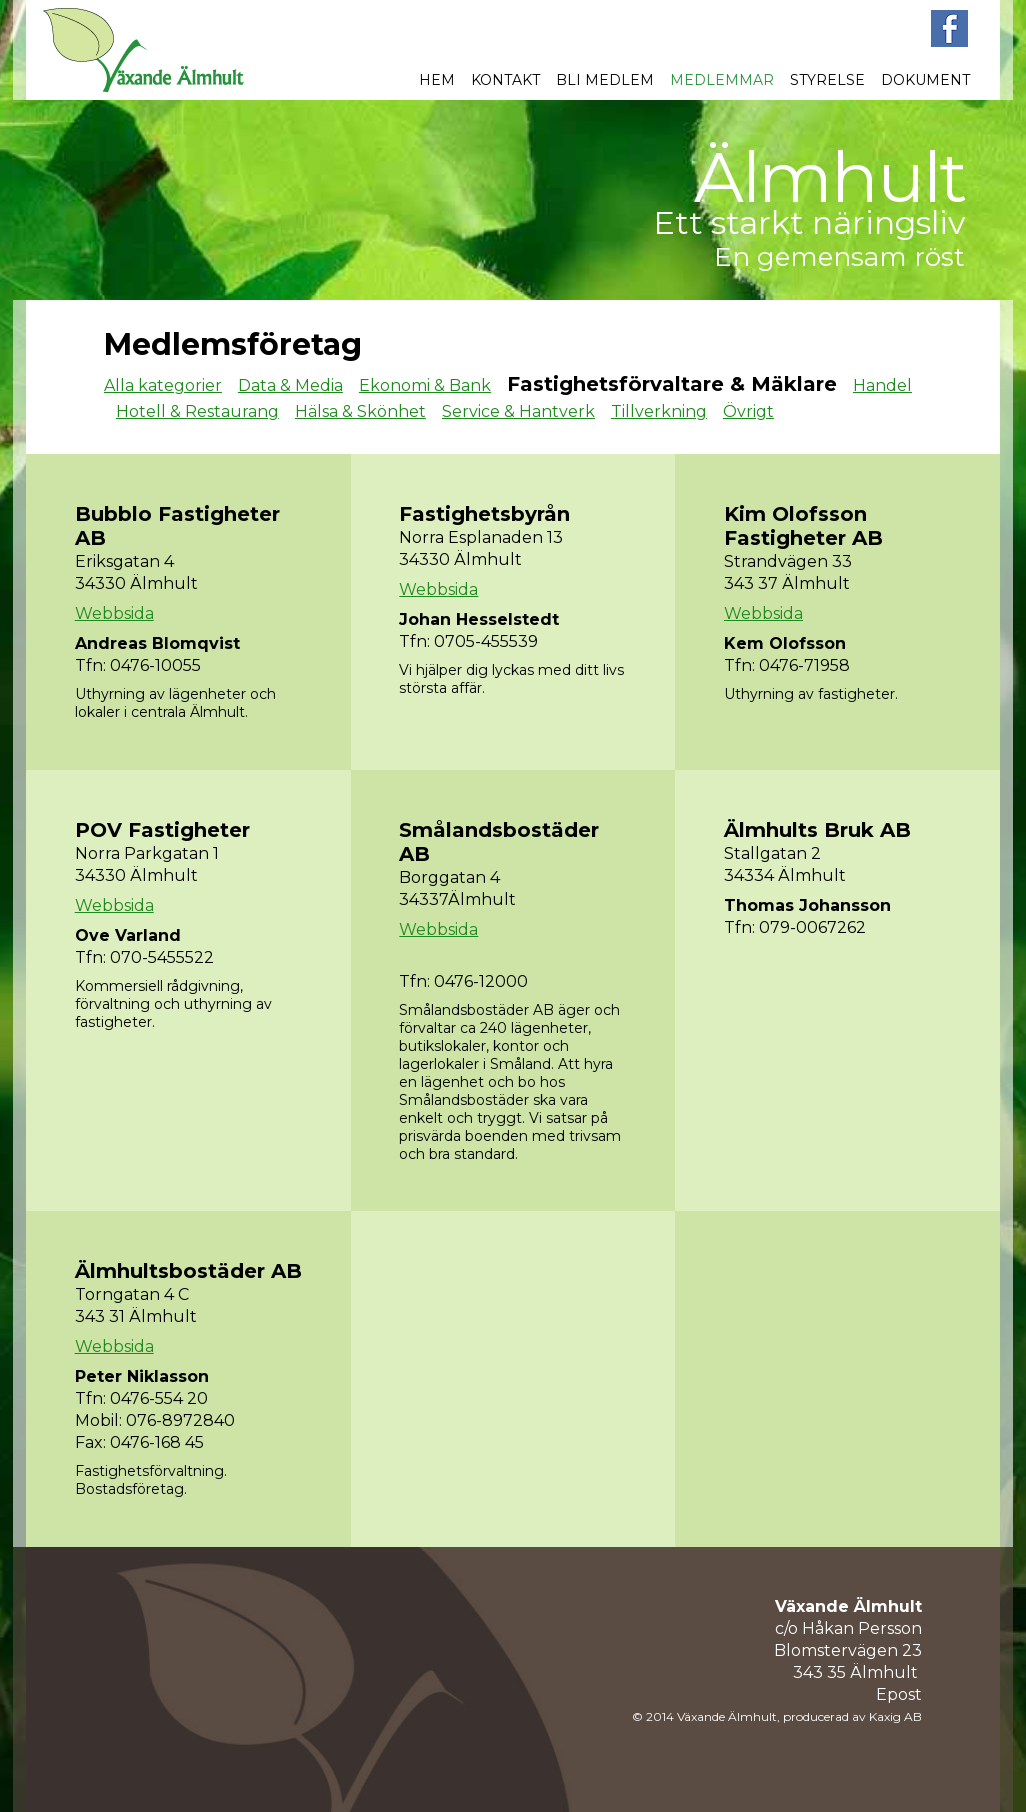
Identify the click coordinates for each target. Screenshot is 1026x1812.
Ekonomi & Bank (425, 385)
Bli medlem (605, 80)
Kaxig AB (895, 1716)
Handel (882, 385)
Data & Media (290, 385)
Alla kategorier (163, 385)
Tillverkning (659, 411)
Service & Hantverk (518, 411)
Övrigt (748, 411)
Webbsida (114, 613)
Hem (437, 80)
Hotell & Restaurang (197, 411)
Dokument (925, 80)
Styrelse (827, 80)
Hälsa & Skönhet (360, 411)
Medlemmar (722, 80)
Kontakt (505, 80)
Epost (899, 1694)
